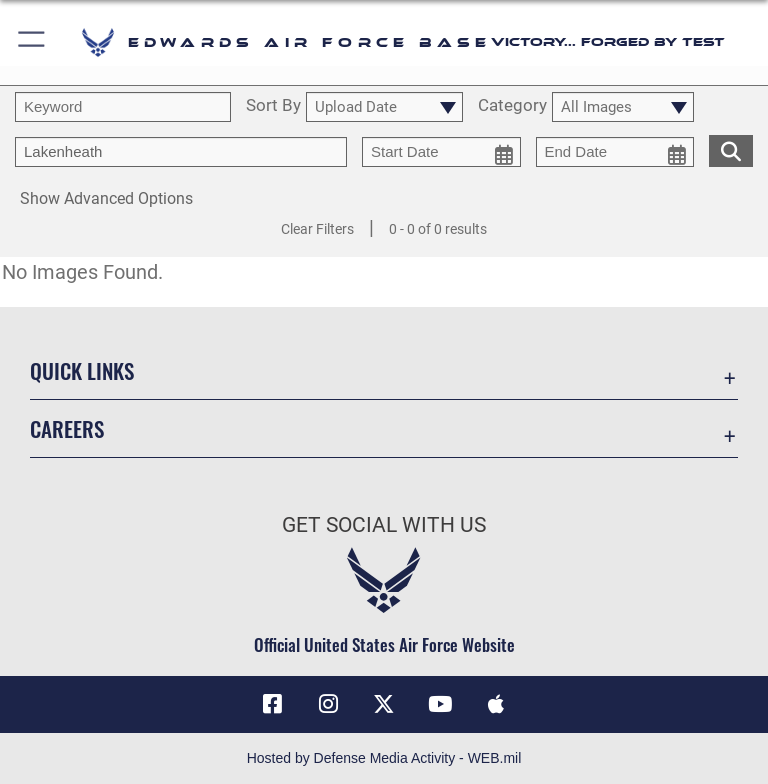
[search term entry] (123, 107)
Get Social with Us (384, 525)
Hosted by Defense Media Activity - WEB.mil (384, 758)
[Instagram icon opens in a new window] (328, 704)
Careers (67, 428)
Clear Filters (317, 229)
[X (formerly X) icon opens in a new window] (384, 704)
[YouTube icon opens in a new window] (440, 704)
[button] (32, 42)
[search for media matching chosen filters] (731, 149)
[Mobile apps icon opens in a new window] (496, 704)
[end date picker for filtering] (615, 152)
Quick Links (82, 370)
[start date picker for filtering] (441, 152)
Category (512, 106)
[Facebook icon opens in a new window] (272, 704)
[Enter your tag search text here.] (181, 152)
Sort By (273, 106)
